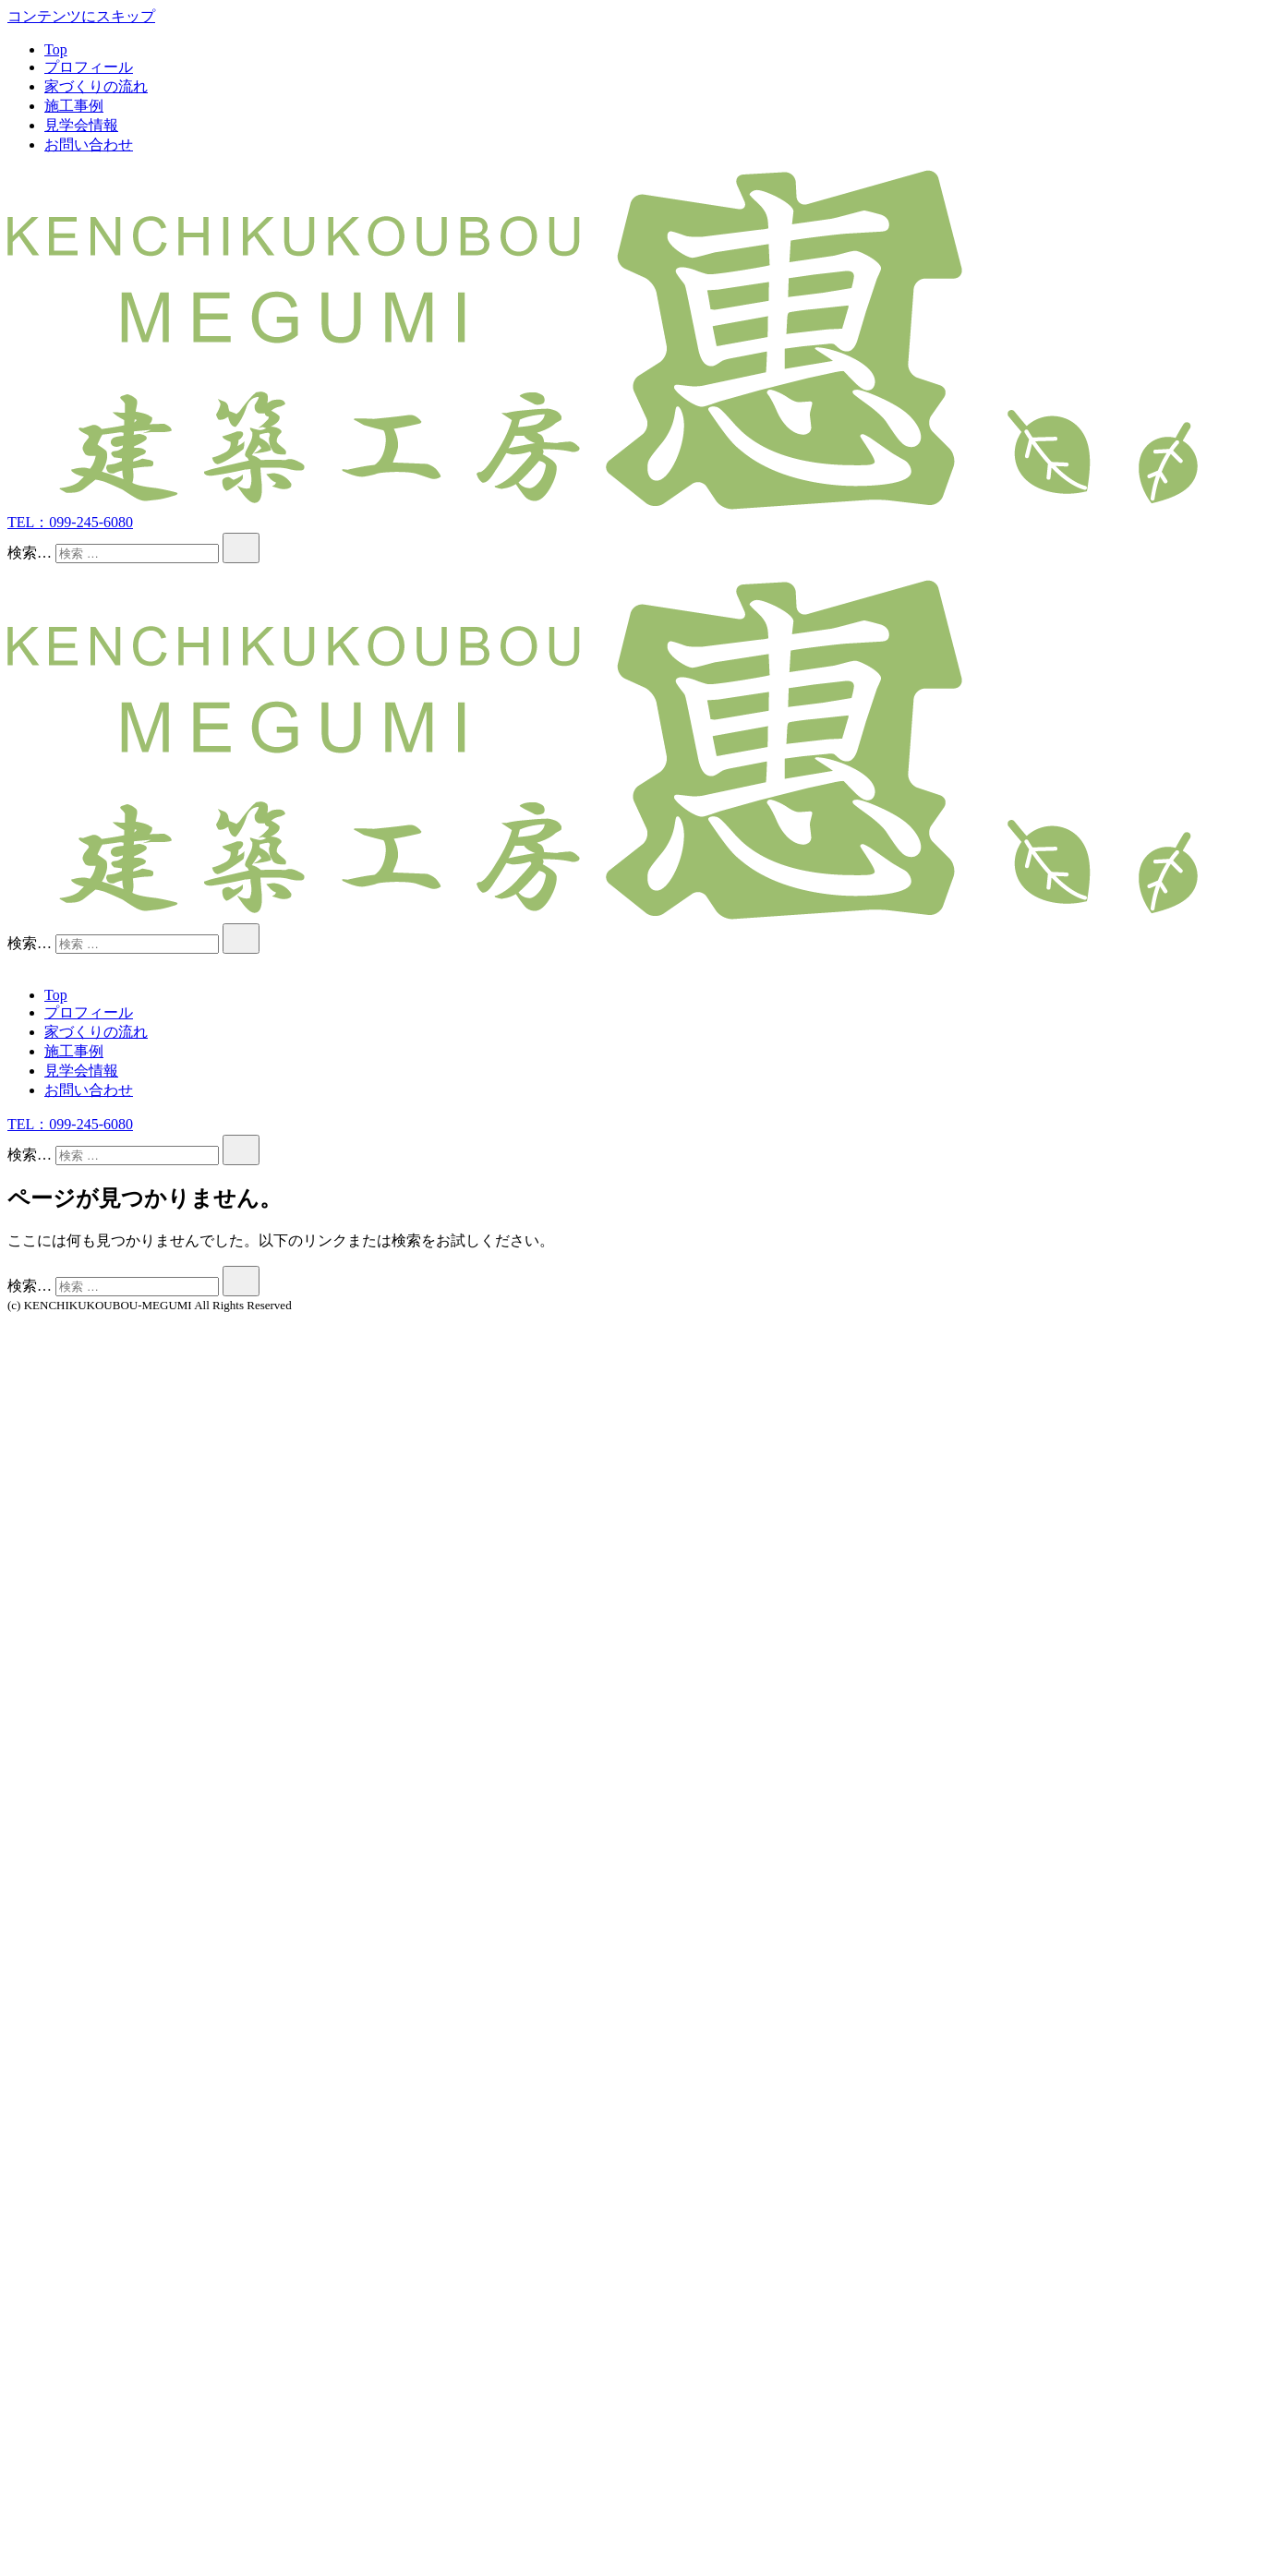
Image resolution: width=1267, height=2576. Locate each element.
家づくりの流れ (96, 86)
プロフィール (88, 67)
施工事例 (73, 106)
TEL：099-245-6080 (70, 522)
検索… (29, 552)
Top (55, 49)
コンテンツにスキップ (81, 16)
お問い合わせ (88, 144)
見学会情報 (81, 125)
